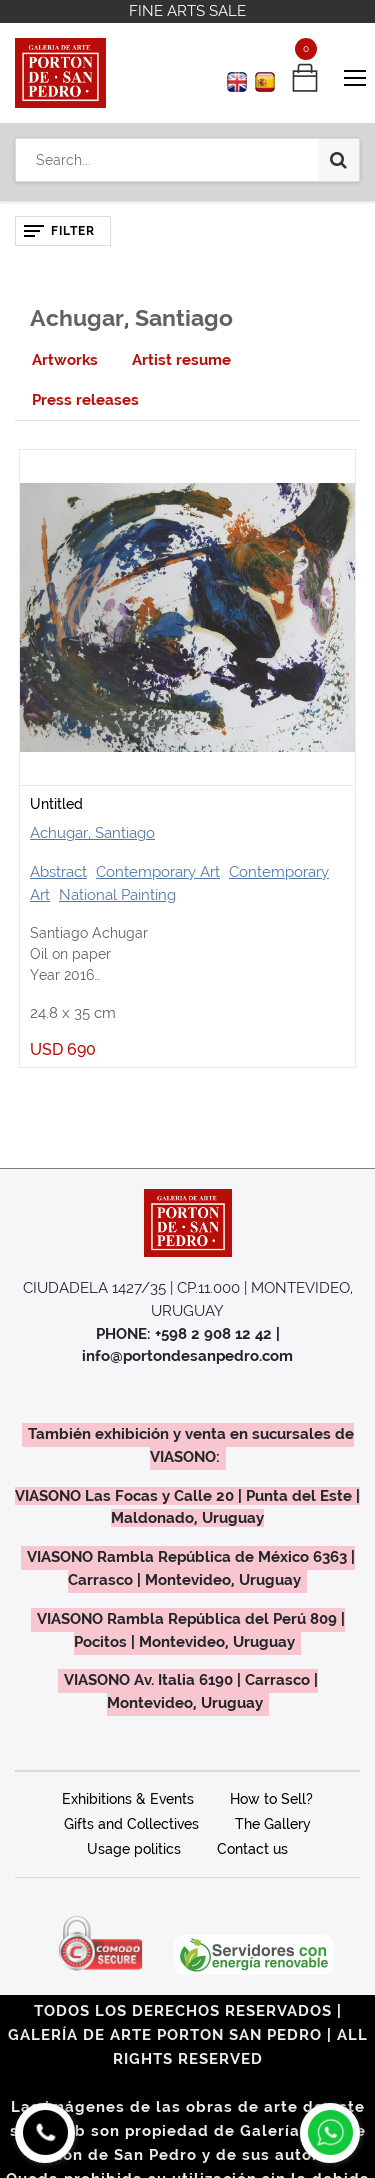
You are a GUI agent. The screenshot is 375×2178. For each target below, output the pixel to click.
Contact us (252, 1849)
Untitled (56, 804)
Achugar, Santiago (92, 833)
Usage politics (134, 1849)
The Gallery (273, 1824)
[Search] (338, 160)
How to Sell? (271, 1799)
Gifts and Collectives (131, 1824)
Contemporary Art (158, 872)
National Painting (117, 895)
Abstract (58, 872)
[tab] (65, 360)
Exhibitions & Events (128, 1799)
